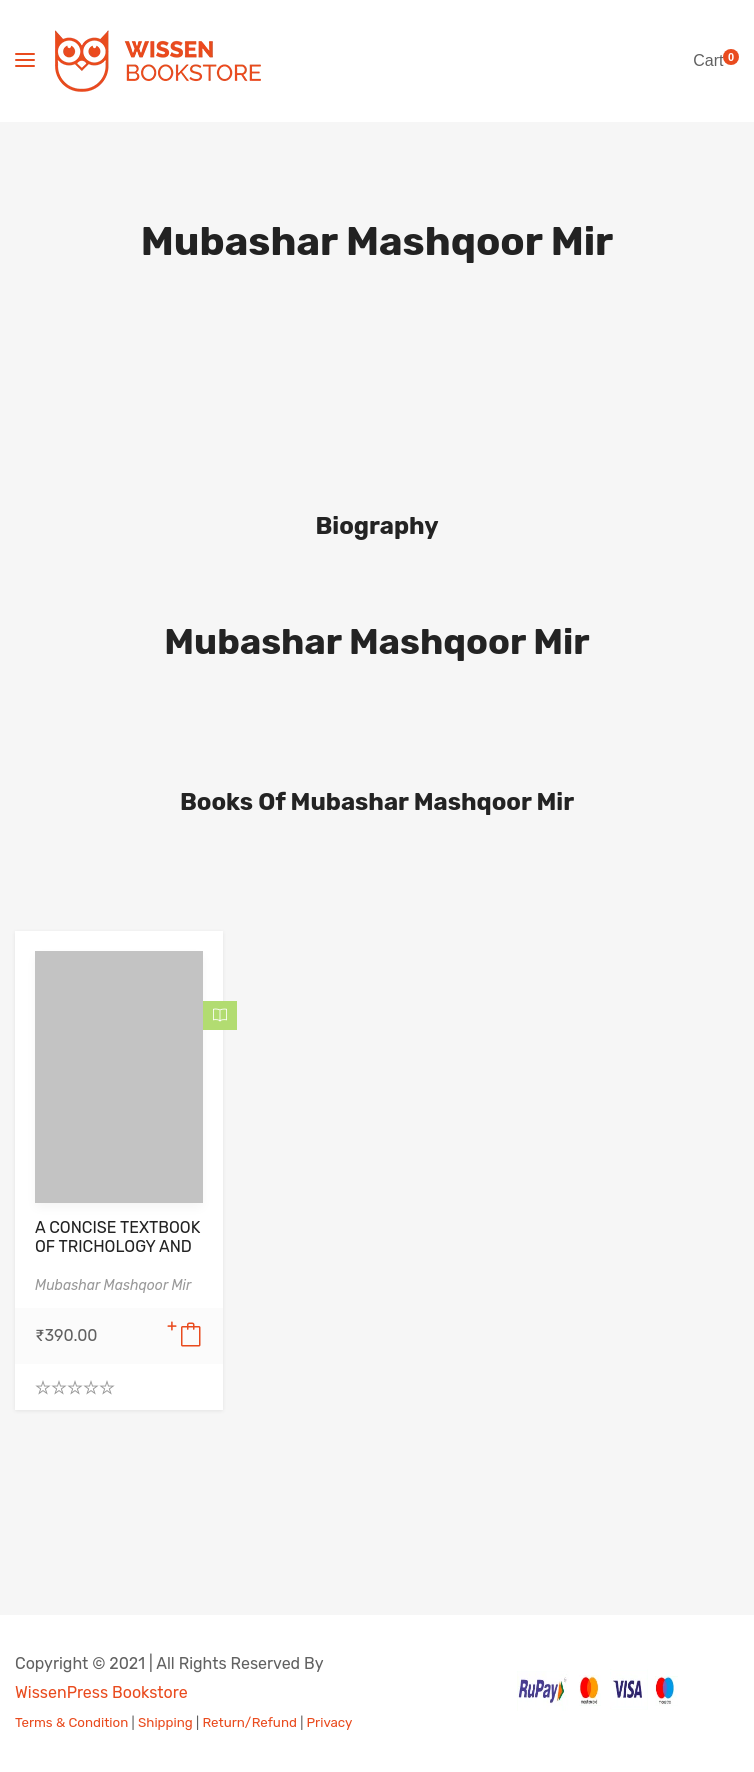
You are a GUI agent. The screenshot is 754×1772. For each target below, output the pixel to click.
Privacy (330, 1722)
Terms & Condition (71, 1722)
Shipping (165, 1722)
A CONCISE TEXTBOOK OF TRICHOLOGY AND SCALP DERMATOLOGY (119, 1246)
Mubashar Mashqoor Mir (376, 641)
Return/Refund (249, 1722)
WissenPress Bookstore (101, 1692)
